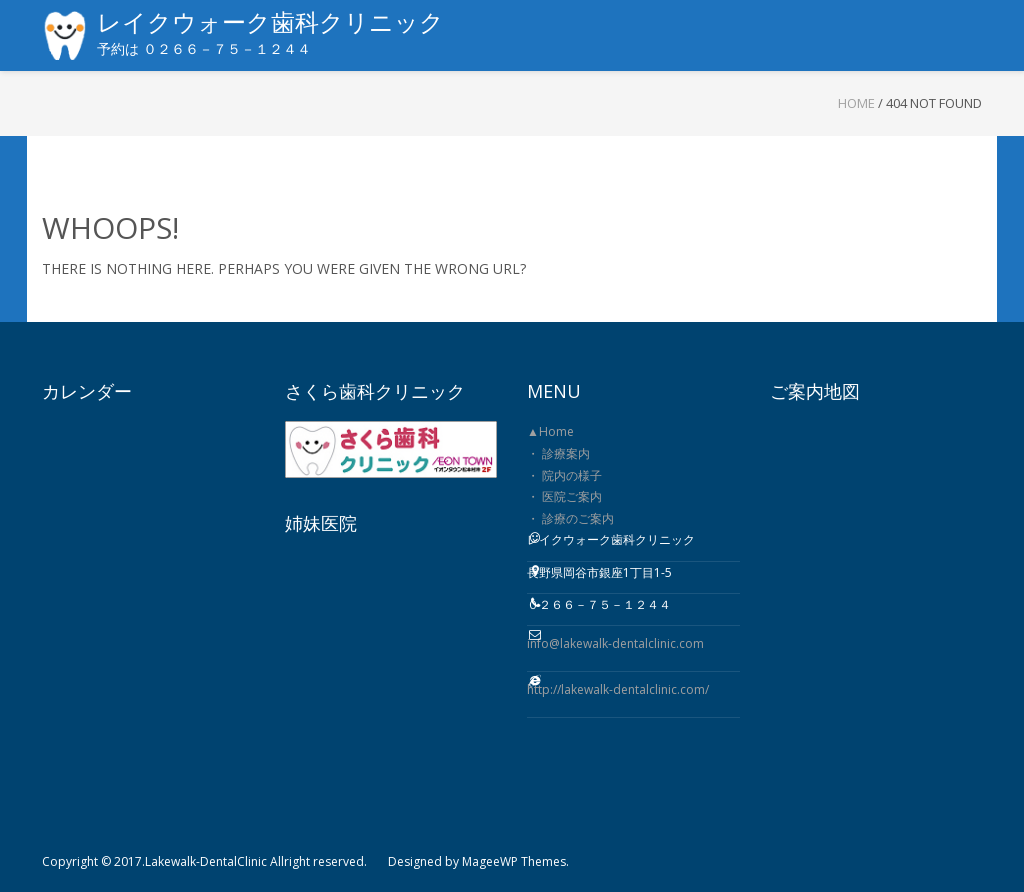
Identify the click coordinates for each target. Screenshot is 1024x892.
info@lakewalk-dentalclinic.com (615, 643)
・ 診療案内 (558, 453)
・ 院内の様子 (564, 475)
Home (856, 103)
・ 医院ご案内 (564, 496)
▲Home (550, 431)
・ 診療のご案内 (570, 518)
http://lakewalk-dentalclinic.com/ (618, 689)
